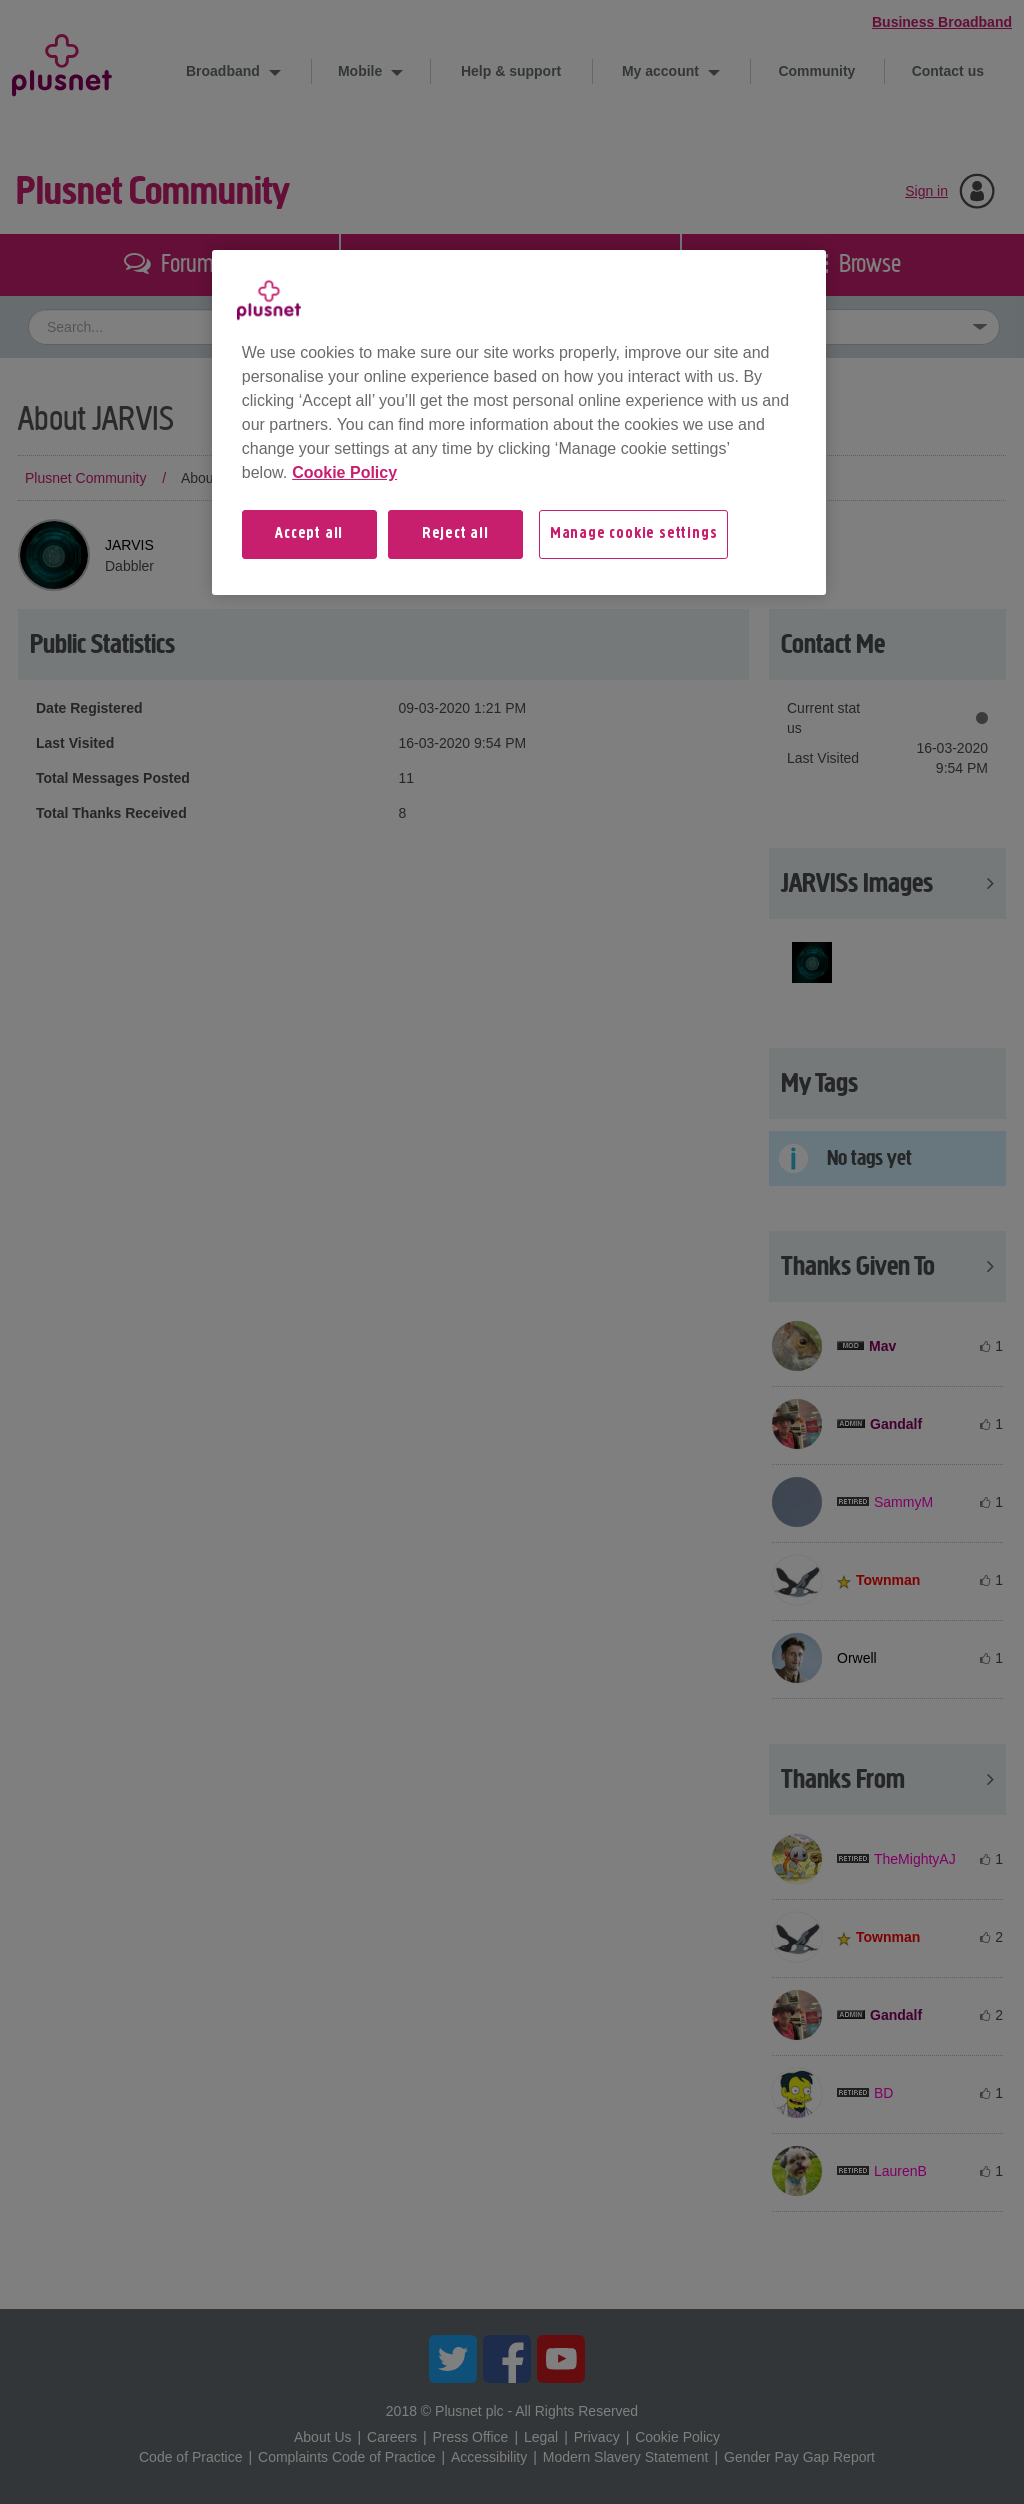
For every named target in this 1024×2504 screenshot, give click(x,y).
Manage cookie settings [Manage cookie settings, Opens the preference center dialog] (634, 534)
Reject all (455, 534)
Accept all (309, 534)
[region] (519, 422)
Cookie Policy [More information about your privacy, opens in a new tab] (344, 472)
